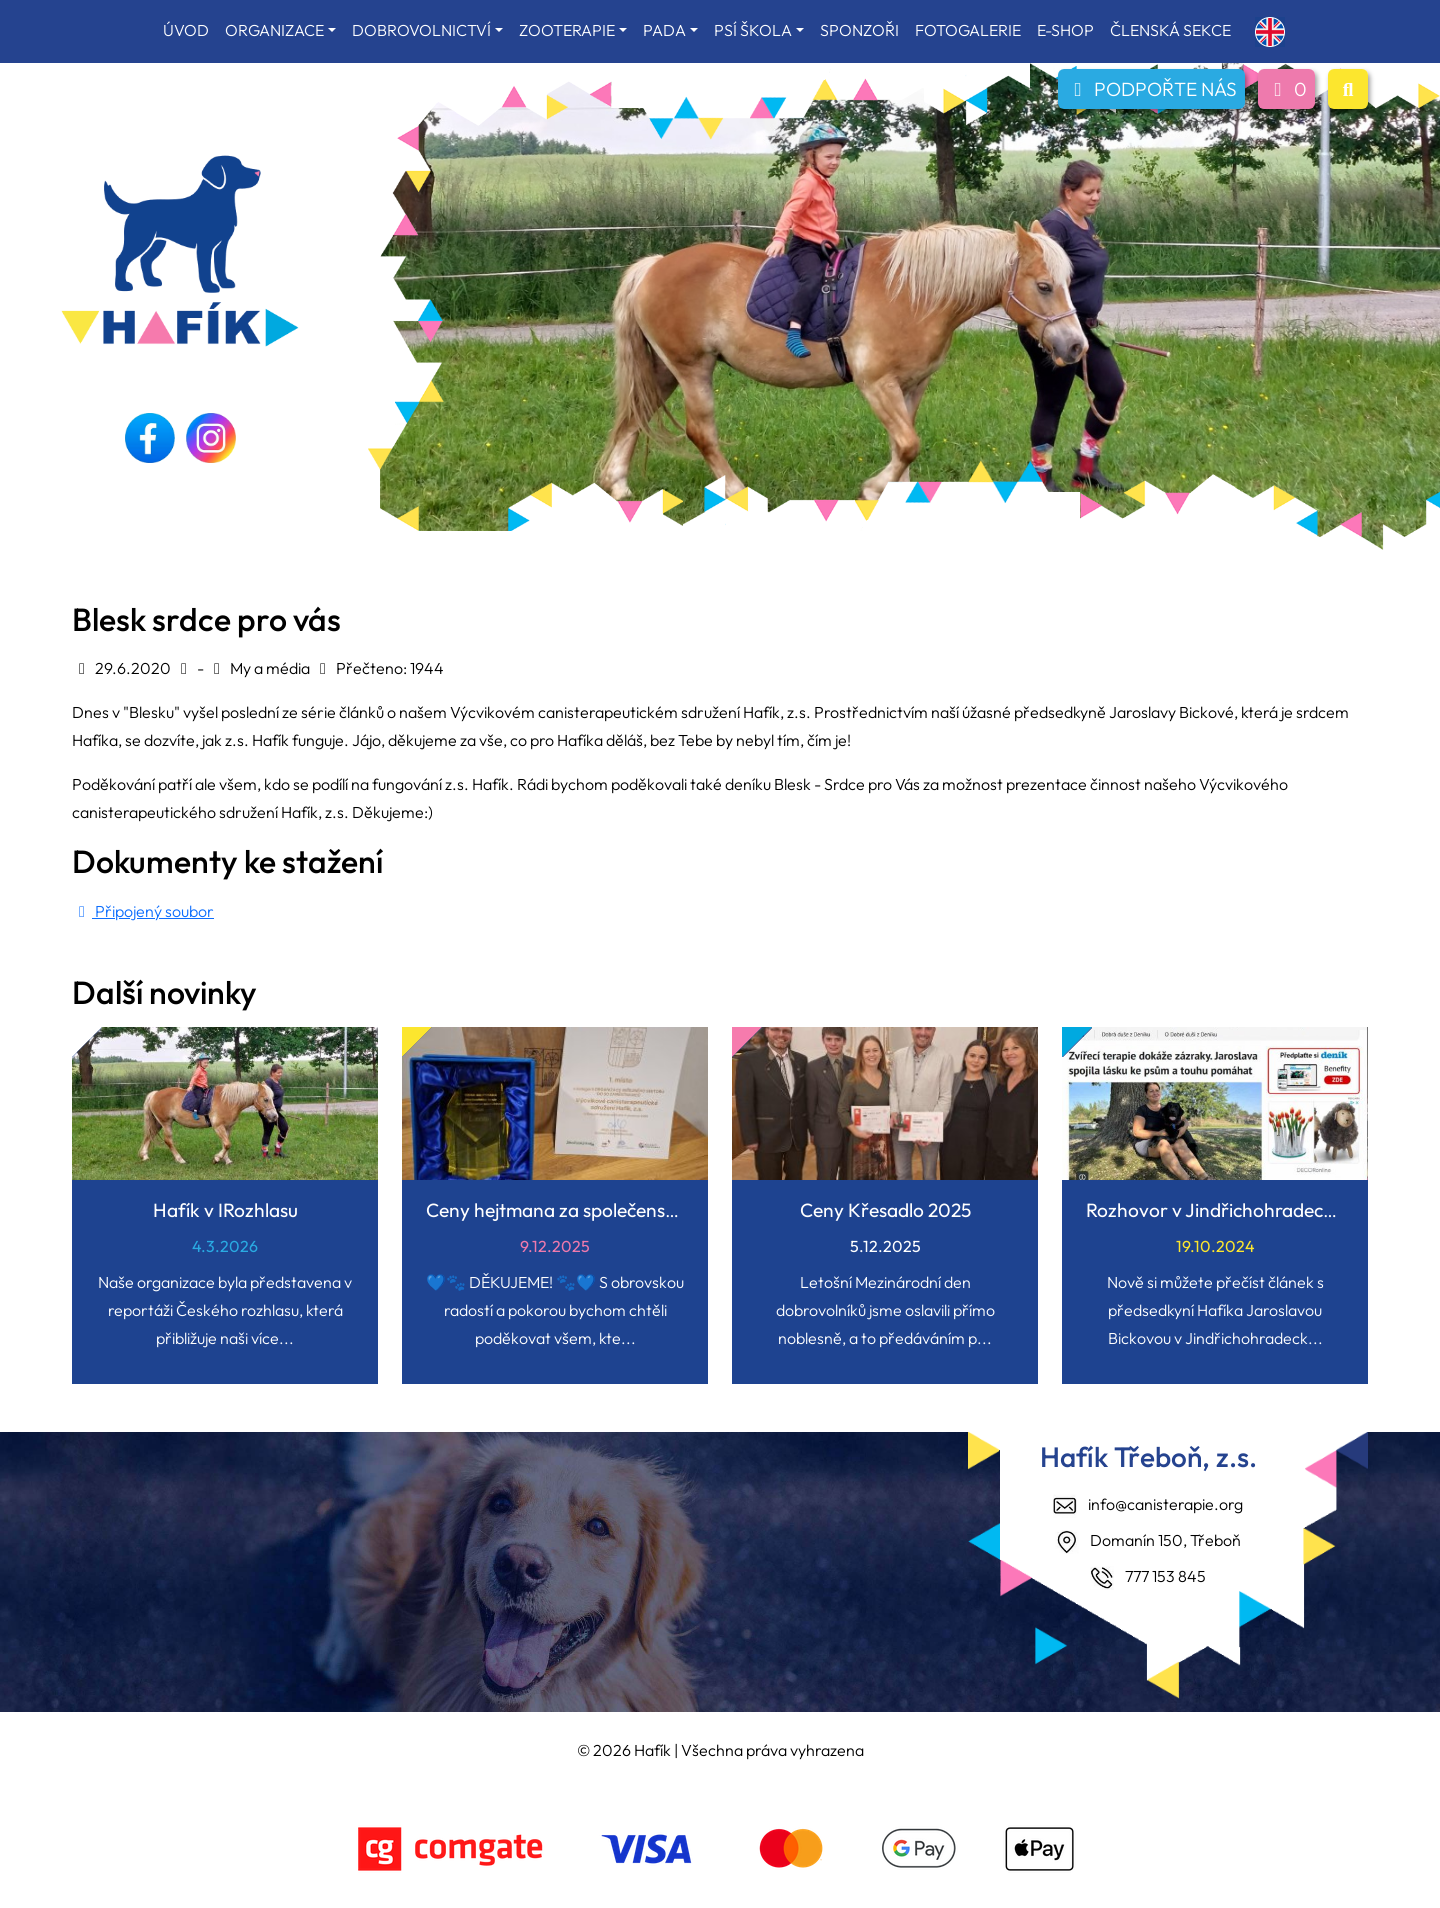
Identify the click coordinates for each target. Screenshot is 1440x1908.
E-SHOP (1065, 30)
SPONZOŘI (859, 30)
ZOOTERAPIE (567, 30)
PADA (664, 30)
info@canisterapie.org (1165, 1504)
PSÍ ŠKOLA (753, 30)
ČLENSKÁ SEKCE (1170, 30)
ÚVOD (186, 30)
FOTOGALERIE (968, 30)
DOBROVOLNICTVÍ (421, 30)
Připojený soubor (143, 911)
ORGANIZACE (274, 30)
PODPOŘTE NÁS (1151, 89)
